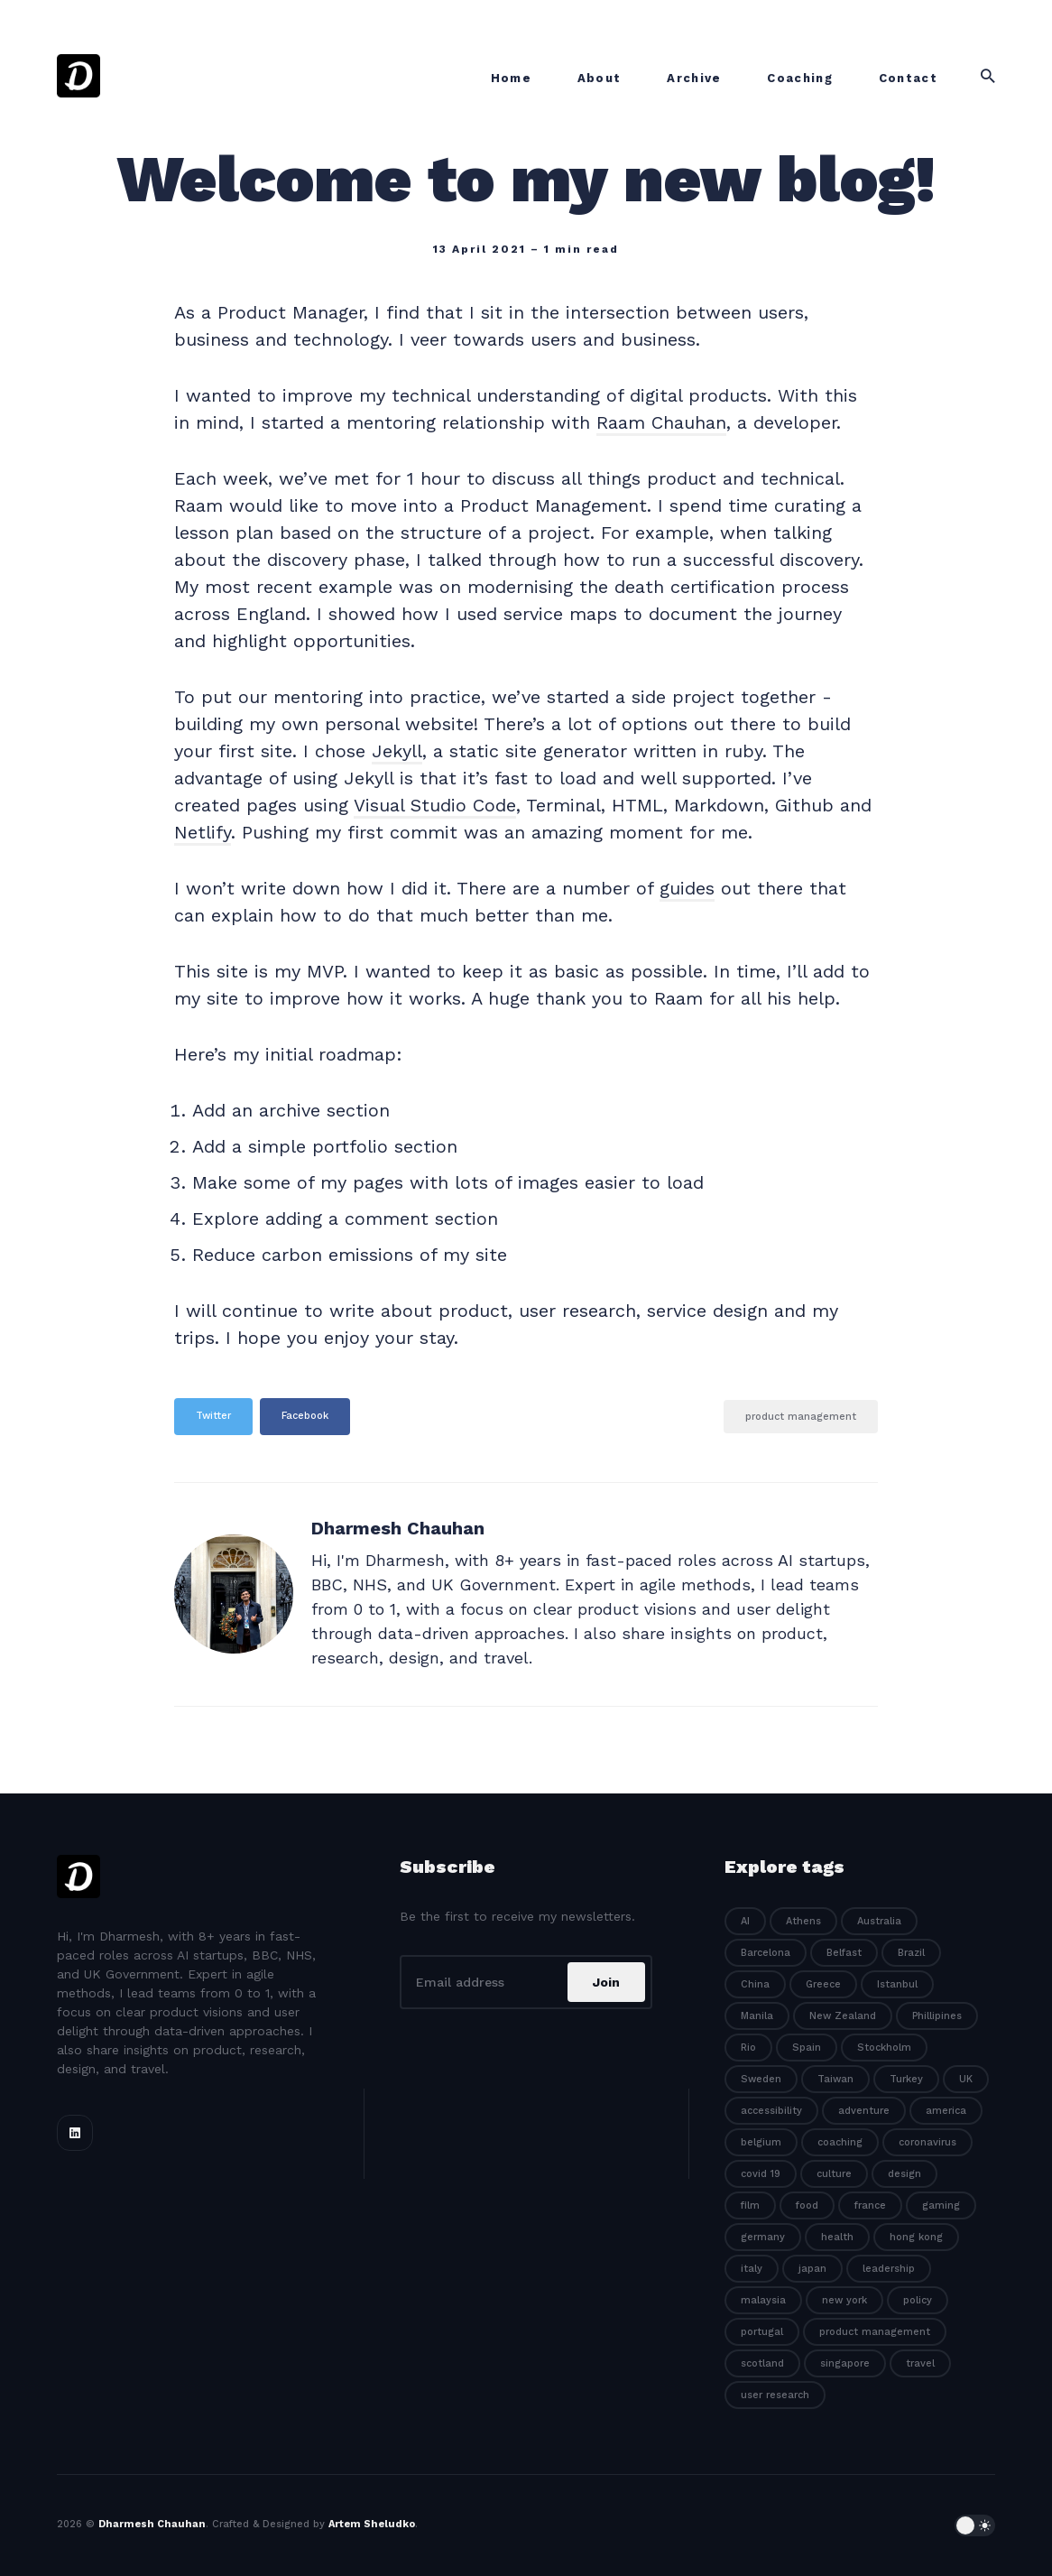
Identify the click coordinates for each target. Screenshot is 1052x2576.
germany (763, 2237)
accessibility (771, 2111)
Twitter (213, 1416)
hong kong (916, 2237)
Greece (823, 1984)
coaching (840, 2142)
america (946, 2111)
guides (687, 888)
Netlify (202, 832)
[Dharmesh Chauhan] (233, 1594)
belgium (761, 2142)
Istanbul (897, 1984)
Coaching (799, 78)
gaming (941, 2205)
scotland (762, 2363)
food (807, 2205)
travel (920, 2363)
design (904, 2174)
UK (966, 2079)
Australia (879, 1921)
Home (511, 78)
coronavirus (927, 2142)
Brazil (911, 1953)
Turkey (906, 2079)
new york (844, 2300)
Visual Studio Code (435, 805)
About (599, 78)
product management (800, 1416)
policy (917, 2300)
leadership (889, 2269)
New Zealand (842, 2016)
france (870, 2205)
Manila (757, 2016)
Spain (806, 2047)
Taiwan (835, 2079)
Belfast (844, 1953)
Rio (748, 2047)
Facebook (304, 1416)
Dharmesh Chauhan (397, 1528)
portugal (762, 2332)
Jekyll (397, 751)
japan (812, 2269)
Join (606, 1982)
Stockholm (884, 2047)
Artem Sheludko (371, 2524)
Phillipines (937, 2016)
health (837, 2237)
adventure (864, 2111)
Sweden (761, 2079)
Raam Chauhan (661, 422)
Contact (908, 78)
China (755, 1984)
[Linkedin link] (75, 2133)
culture (834, 2174)
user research (775, 2395)
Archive (694, 78)
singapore (845, 2363)
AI (745, 1921)
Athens (803, 1921)
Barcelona (765, 1953)
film (750, 2205)
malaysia (763, 2300)
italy (751, 2269)
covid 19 (760, 2174)
